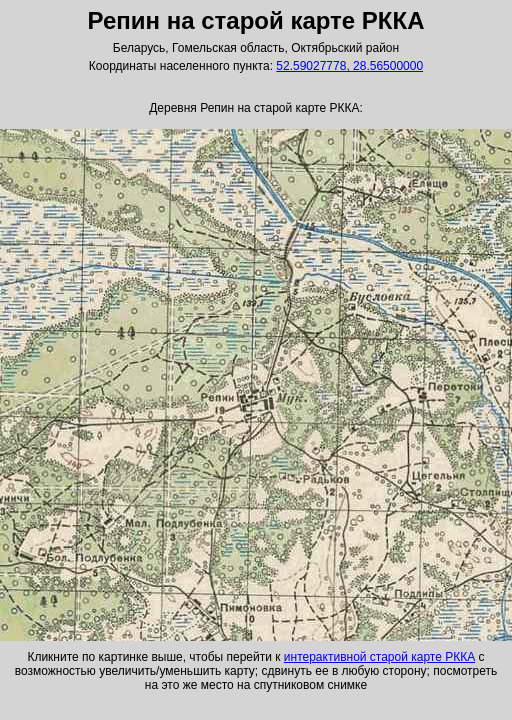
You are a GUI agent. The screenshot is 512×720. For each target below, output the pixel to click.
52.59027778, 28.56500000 (349, 66)
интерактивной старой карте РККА (379, 657)
